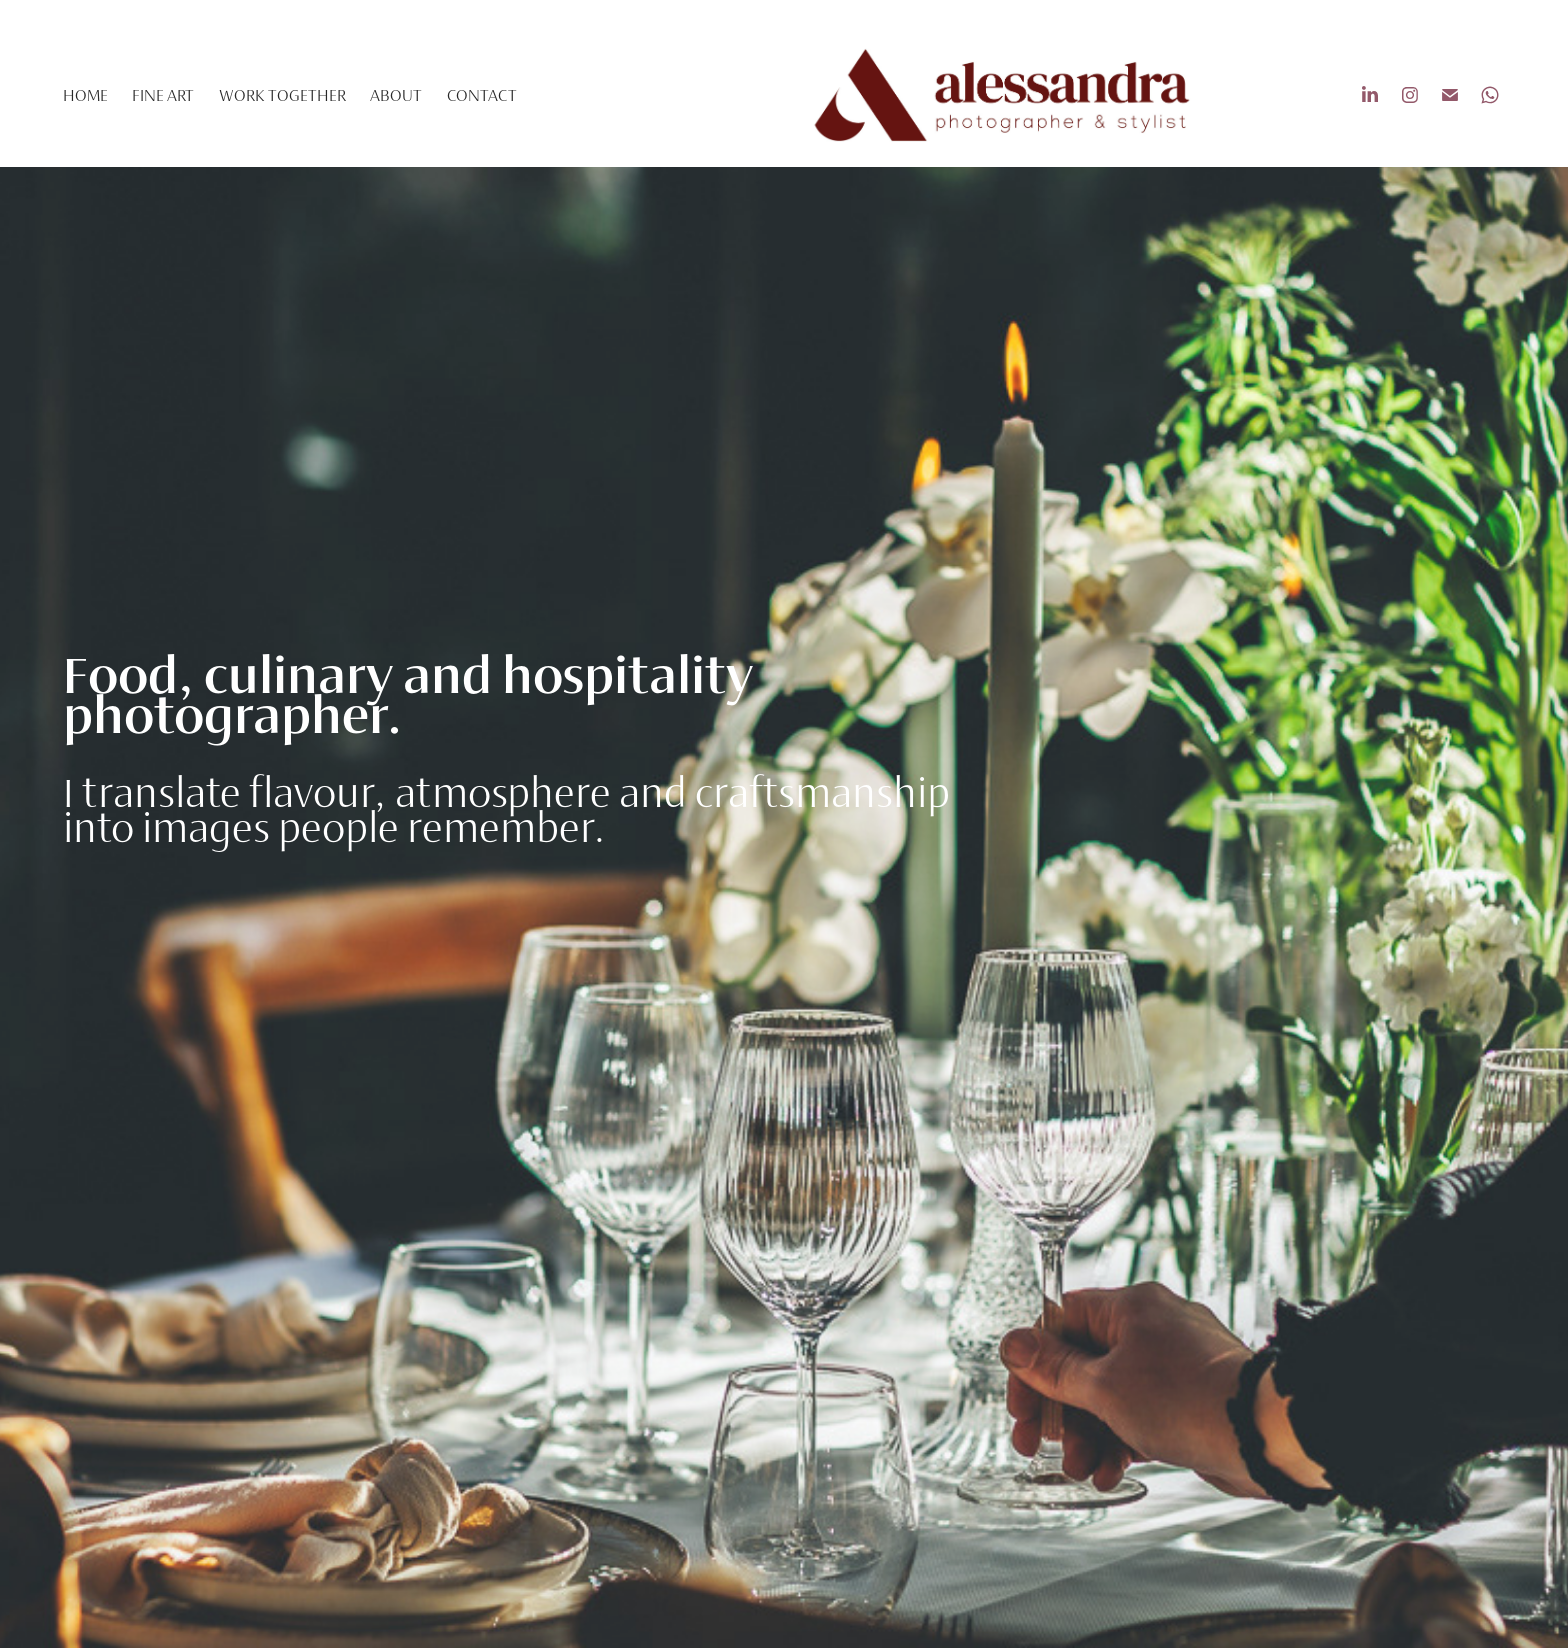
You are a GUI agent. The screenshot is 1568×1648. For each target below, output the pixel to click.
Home (85, 95)
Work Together (282, 95)
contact (482, 95)
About (396, 95)
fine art (163, 95)
